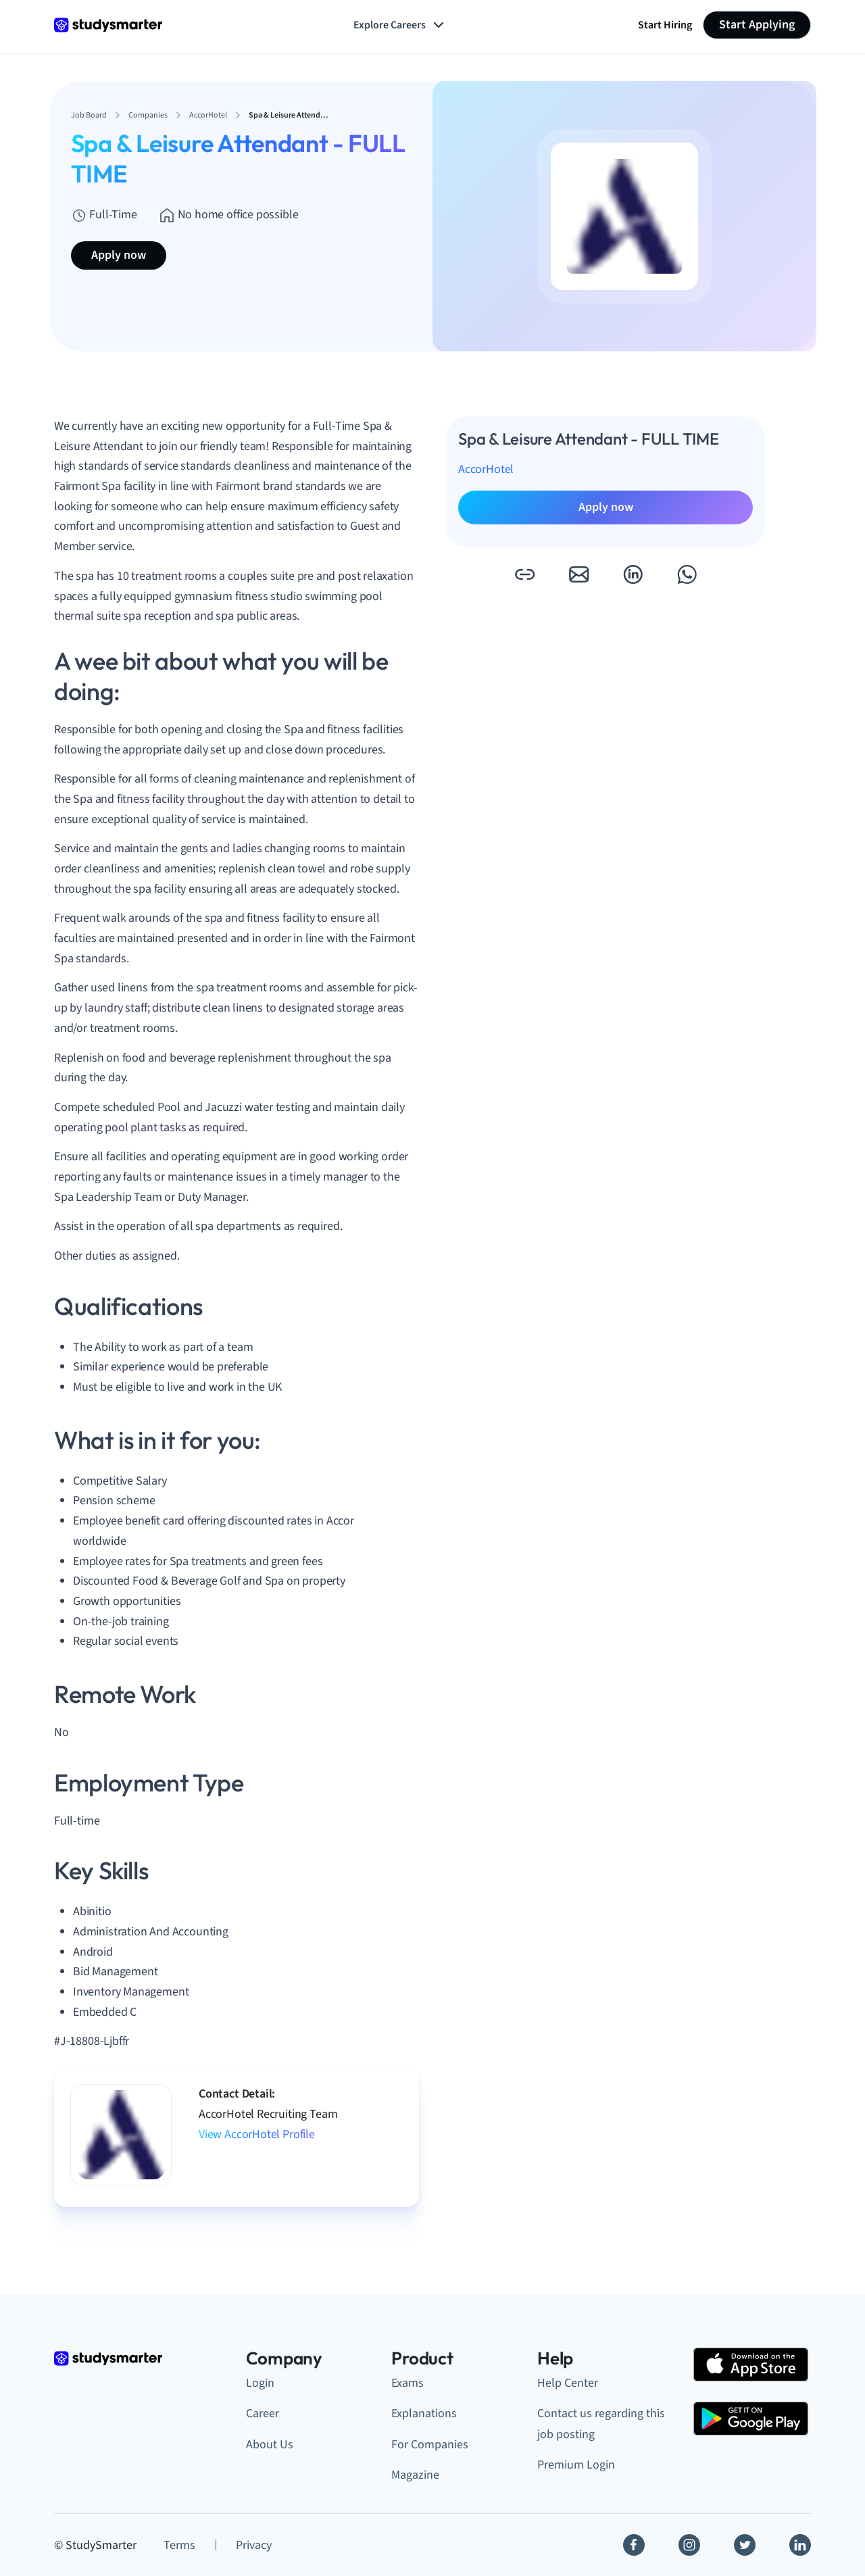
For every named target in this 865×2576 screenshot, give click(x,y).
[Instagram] (689, 2545)
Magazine (415, 2475)
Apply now (118, 255)
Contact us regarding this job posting (601, 2424)
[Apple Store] (750, 2364)
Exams (407, 2383)
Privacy (254, 2545)
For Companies (429, 2444)
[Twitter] (745, 2545)
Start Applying (757, 24)
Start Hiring (665, 25)
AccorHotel (486, 469)
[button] (524, 574)
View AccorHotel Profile (257, 2134)
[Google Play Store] (750, 2418)
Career (262, 2413)
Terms (179, 2545)
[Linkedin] (800, 2545)
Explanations (424, 2413)
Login (260, 2383)
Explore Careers (400, 25)
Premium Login (576, 2464)
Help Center (567, 2383)
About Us (269, 2444)
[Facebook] (634, 2545)
